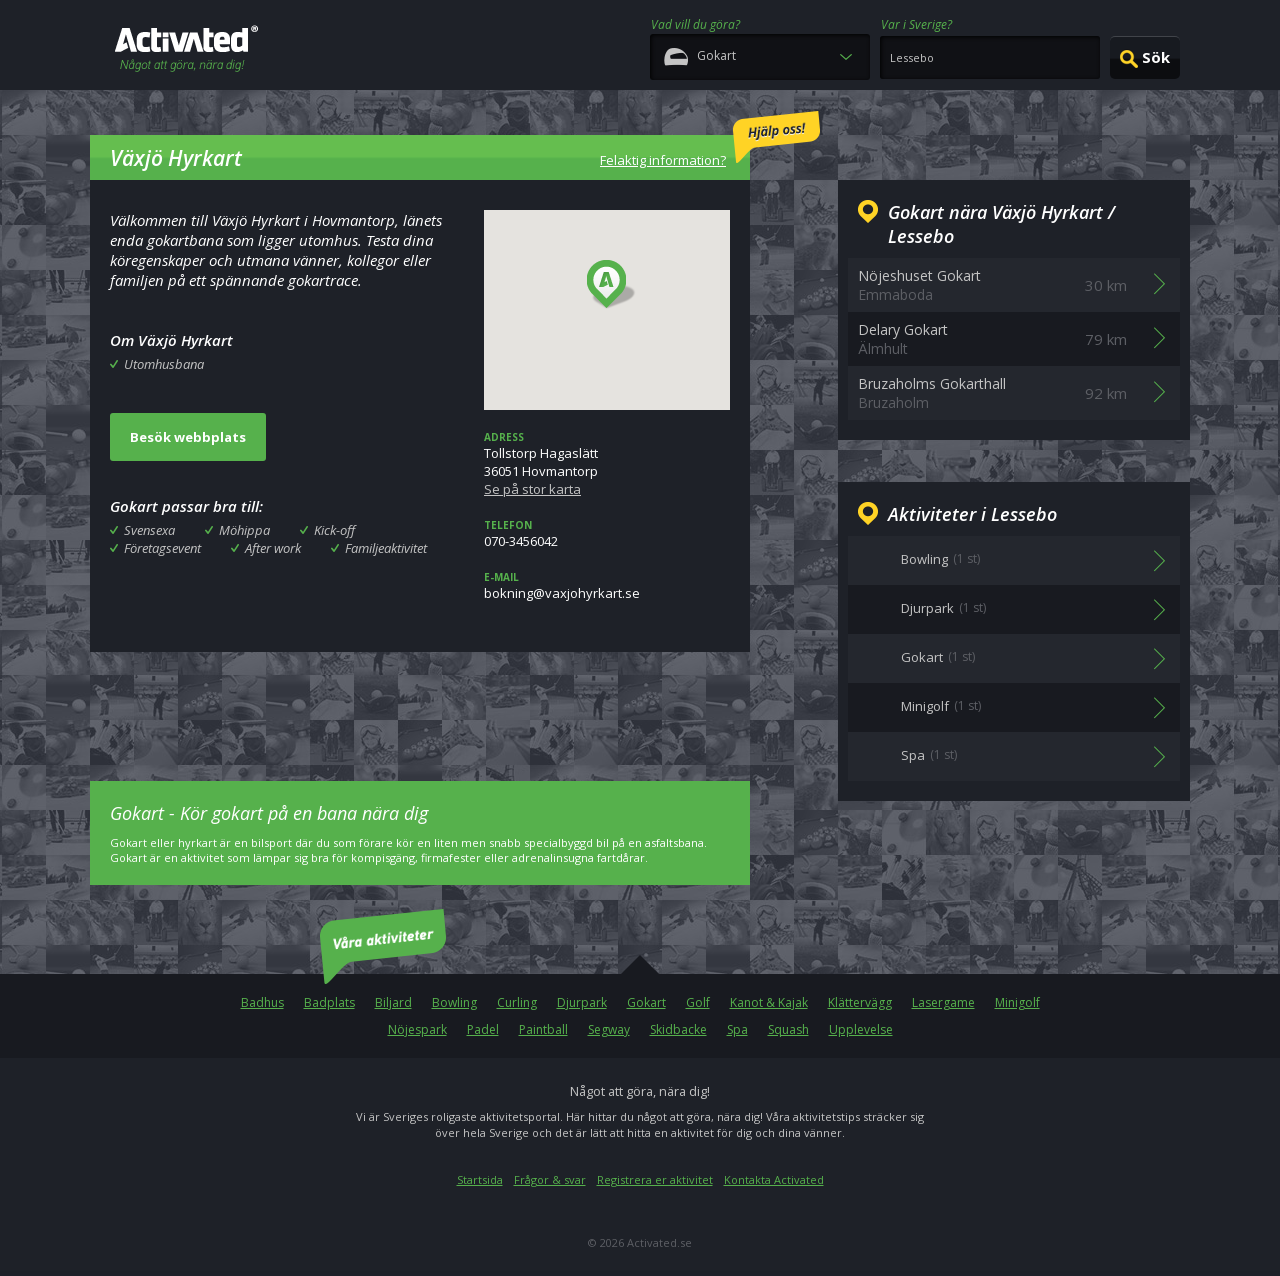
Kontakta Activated (774, 1179)
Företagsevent (162, 548)
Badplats (329, 1002)
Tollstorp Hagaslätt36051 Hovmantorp (607, 464)
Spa (737, 1029)
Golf (698, 1002)
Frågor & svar (550, 1179)
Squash (788, 1029)
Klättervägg (860, 1002)
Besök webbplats (188, 437)
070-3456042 (607, 534)
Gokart (646, 1002)
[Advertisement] (420, 702)
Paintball (543, 1029)
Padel (483, 1029)
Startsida (480, 1179)
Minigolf (1017, 1002)
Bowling (454, 1002)
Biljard (393, 1002)
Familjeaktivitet (386, 548)
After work (273, 548)
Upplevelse (861, 1029)
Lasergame (943, 1002)
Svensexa (149, 530)
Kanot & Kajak (769, 1002)
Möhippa (244, 530)
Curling (517, 1002)
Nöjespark (417, 1029)
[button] (611, 285)
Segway (609, 1029)
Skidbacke (678, 1029)
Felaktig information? (710, 140)
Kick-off (334, 530)
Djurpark (582, 1002)
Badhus (262, 1002)
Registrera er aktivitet (655, 1179)
